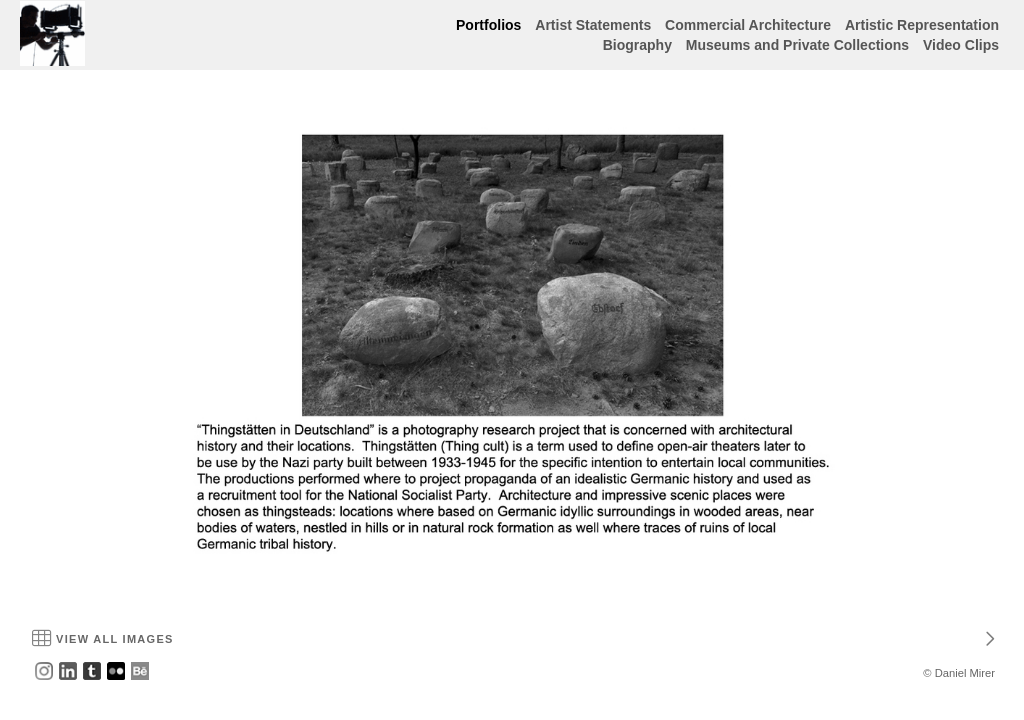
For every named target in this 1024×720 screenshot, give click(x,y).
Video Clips (961, 45)
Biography (637, 45)
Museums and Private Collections (797, 45)
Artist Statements (593, 25)
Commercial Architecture (748, 25)
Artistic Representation (922, 25)
